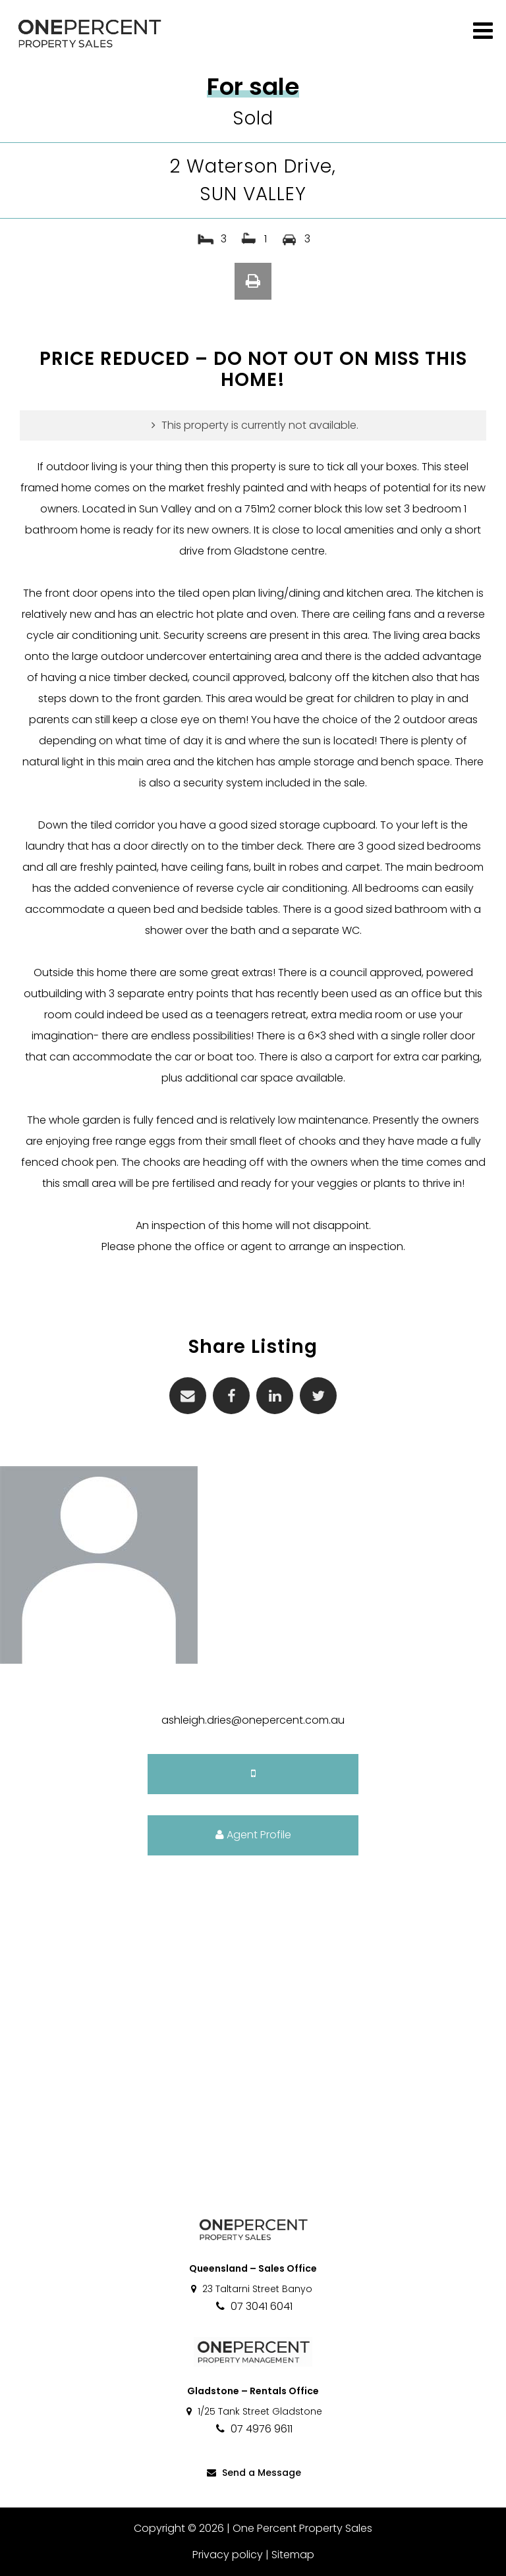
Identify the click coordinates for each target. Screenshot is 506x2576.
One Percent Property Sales (302, 2528)
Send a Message (253, 2472)
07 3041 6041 (253, 2306)
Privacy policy (227, 2554)
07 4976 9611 (253, 2428)
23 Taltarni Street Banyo (250, 2288)
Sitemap (292, 2554)
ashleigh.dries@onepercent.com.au (253, 1720)
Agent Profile (253, 1834)
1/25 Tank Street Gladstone (253, 2411)
